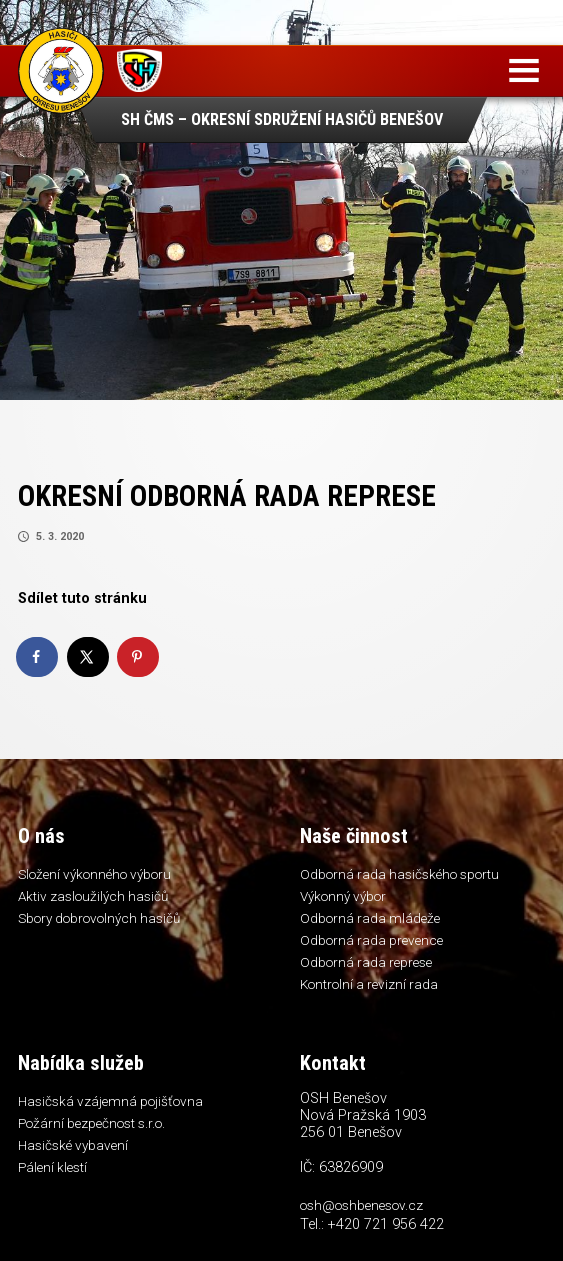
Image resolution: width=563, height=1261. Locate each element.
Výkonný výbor (343, 896)
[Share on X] (89, 657)
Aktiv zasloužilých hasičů (93, 896)
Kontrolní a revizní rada (369, 984)
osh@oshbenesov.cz (361, 1205)
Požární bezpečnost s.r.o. (91, 1123)
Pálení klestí (52, 1167)
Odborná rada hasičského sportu (399, 874)
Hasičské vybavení (73, 1145)
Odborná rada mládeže (370, 918)
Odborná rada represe (366, 962)
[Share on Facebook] (38, 657)
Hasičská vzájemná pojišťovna (110, 1101)
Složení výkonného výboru (94, 874)
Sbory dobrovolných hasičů (99, 918)
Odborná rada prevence (371, 940)
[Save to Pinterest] (139, 657)
